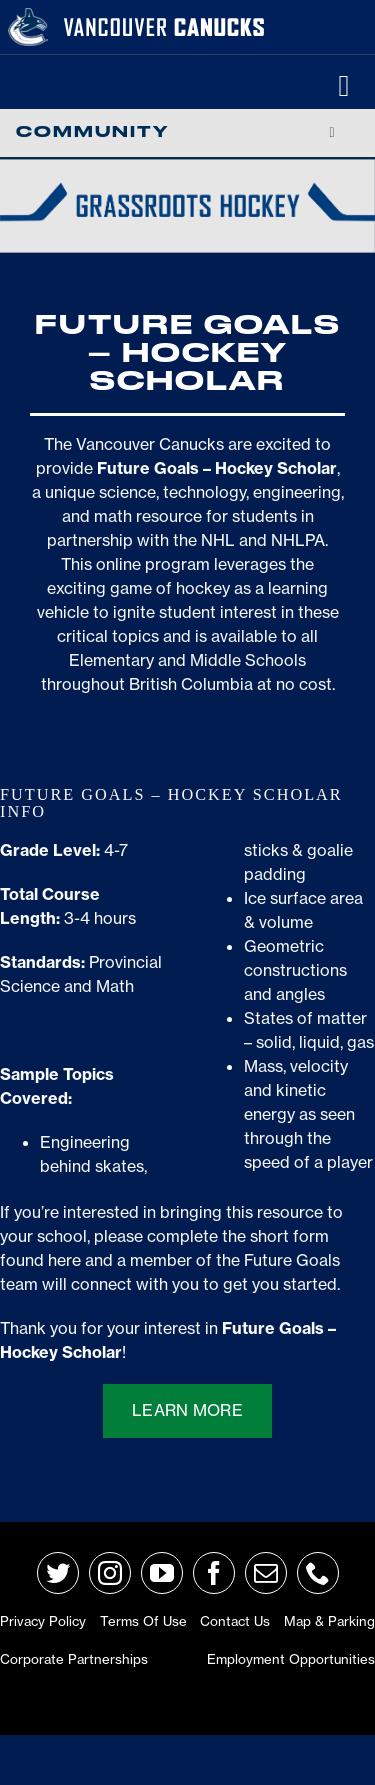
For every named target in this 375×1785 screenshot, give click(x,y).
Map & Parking (329, 1621)
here (64, 1260)
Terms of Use (143, 1621)
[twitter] (58, 1573)
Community (92, 132)
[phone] (318, 1573)
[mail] (266, 1573)
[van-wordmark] (164, 19)
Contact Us (235, 1621)
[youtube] (162, 1573)
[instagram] (110, 1573)
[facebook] (214, 1573)
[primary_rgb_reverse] (28, 16)
